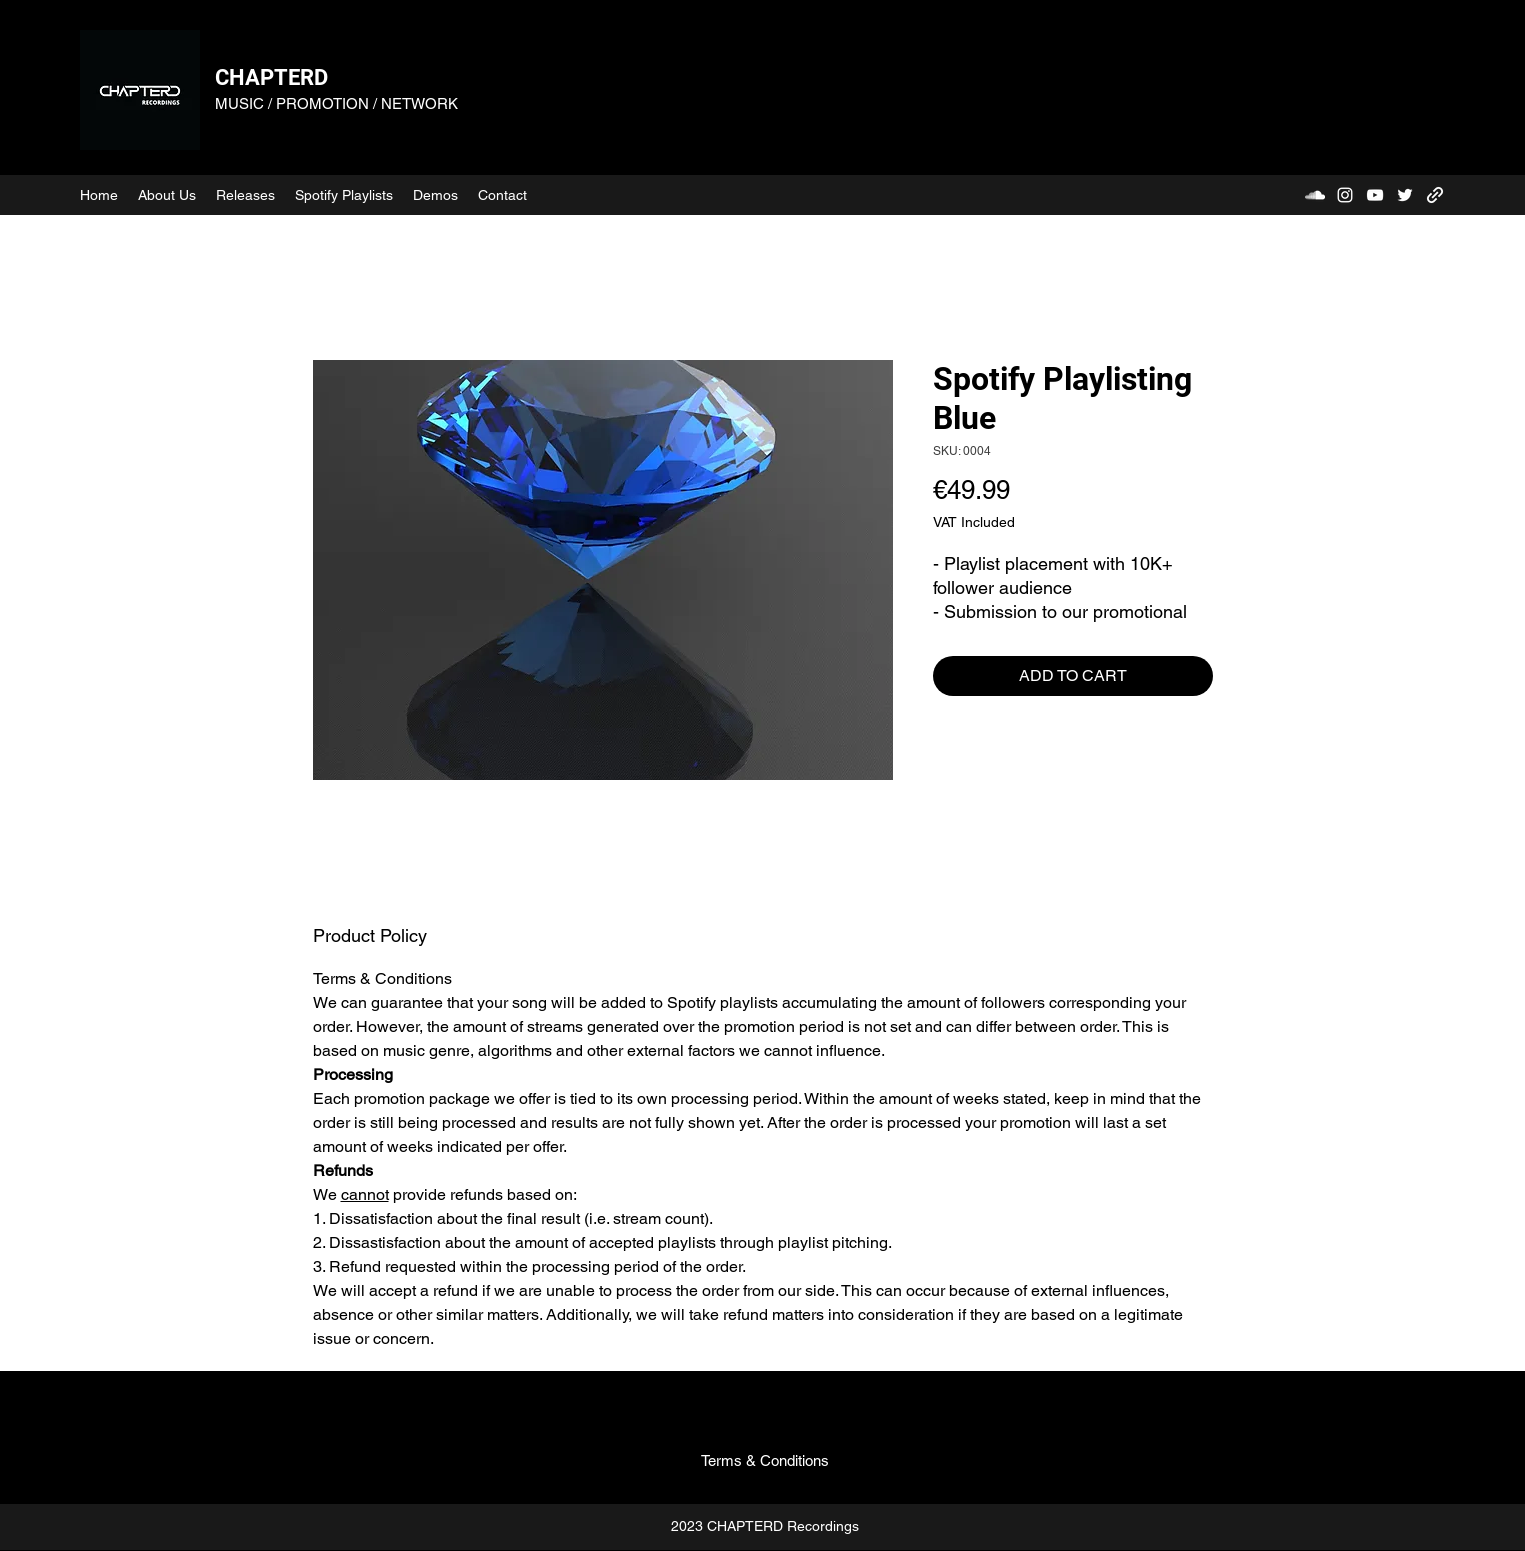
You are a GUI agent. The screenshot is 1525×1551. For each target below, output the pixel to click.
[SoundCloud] (1315, 195)
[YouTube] (1375, 195)
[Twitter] (1405, 195)
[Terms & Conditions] (765, 1461)
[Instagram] (1345, 195)
